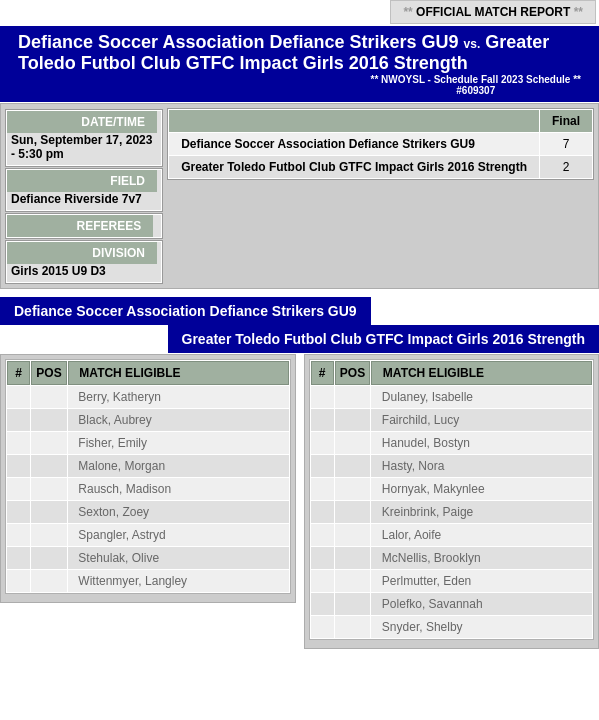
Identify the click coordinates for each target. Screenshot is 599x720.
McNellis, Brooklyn (431, 558)
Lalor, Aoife (411, 535)
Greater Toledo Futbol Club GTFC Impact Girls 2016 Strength (283, 52)
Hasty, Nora (413, 466)
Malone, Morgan (121, 466)
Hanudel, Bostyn (426, 443)
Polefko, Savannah (432, 604)
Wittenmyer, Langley (132, 581)
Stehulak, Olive (118, 558)
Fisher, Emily (112, 443)
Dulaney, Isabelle (427, 397)
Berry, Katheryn (119, 397)
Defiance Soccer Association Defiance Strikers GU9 (238, 42)
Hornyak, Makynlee (433, 489)
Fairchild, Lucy (420, 420)
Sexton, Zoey (113, 512)
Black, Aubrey (114, 420)
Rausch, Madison (124, 489)
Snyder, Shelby (422, 627)
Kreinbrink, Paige (427, 512)
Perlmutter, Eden (426, 581)
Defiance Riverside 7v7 (78, 199)
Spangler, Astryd (121, 535)
